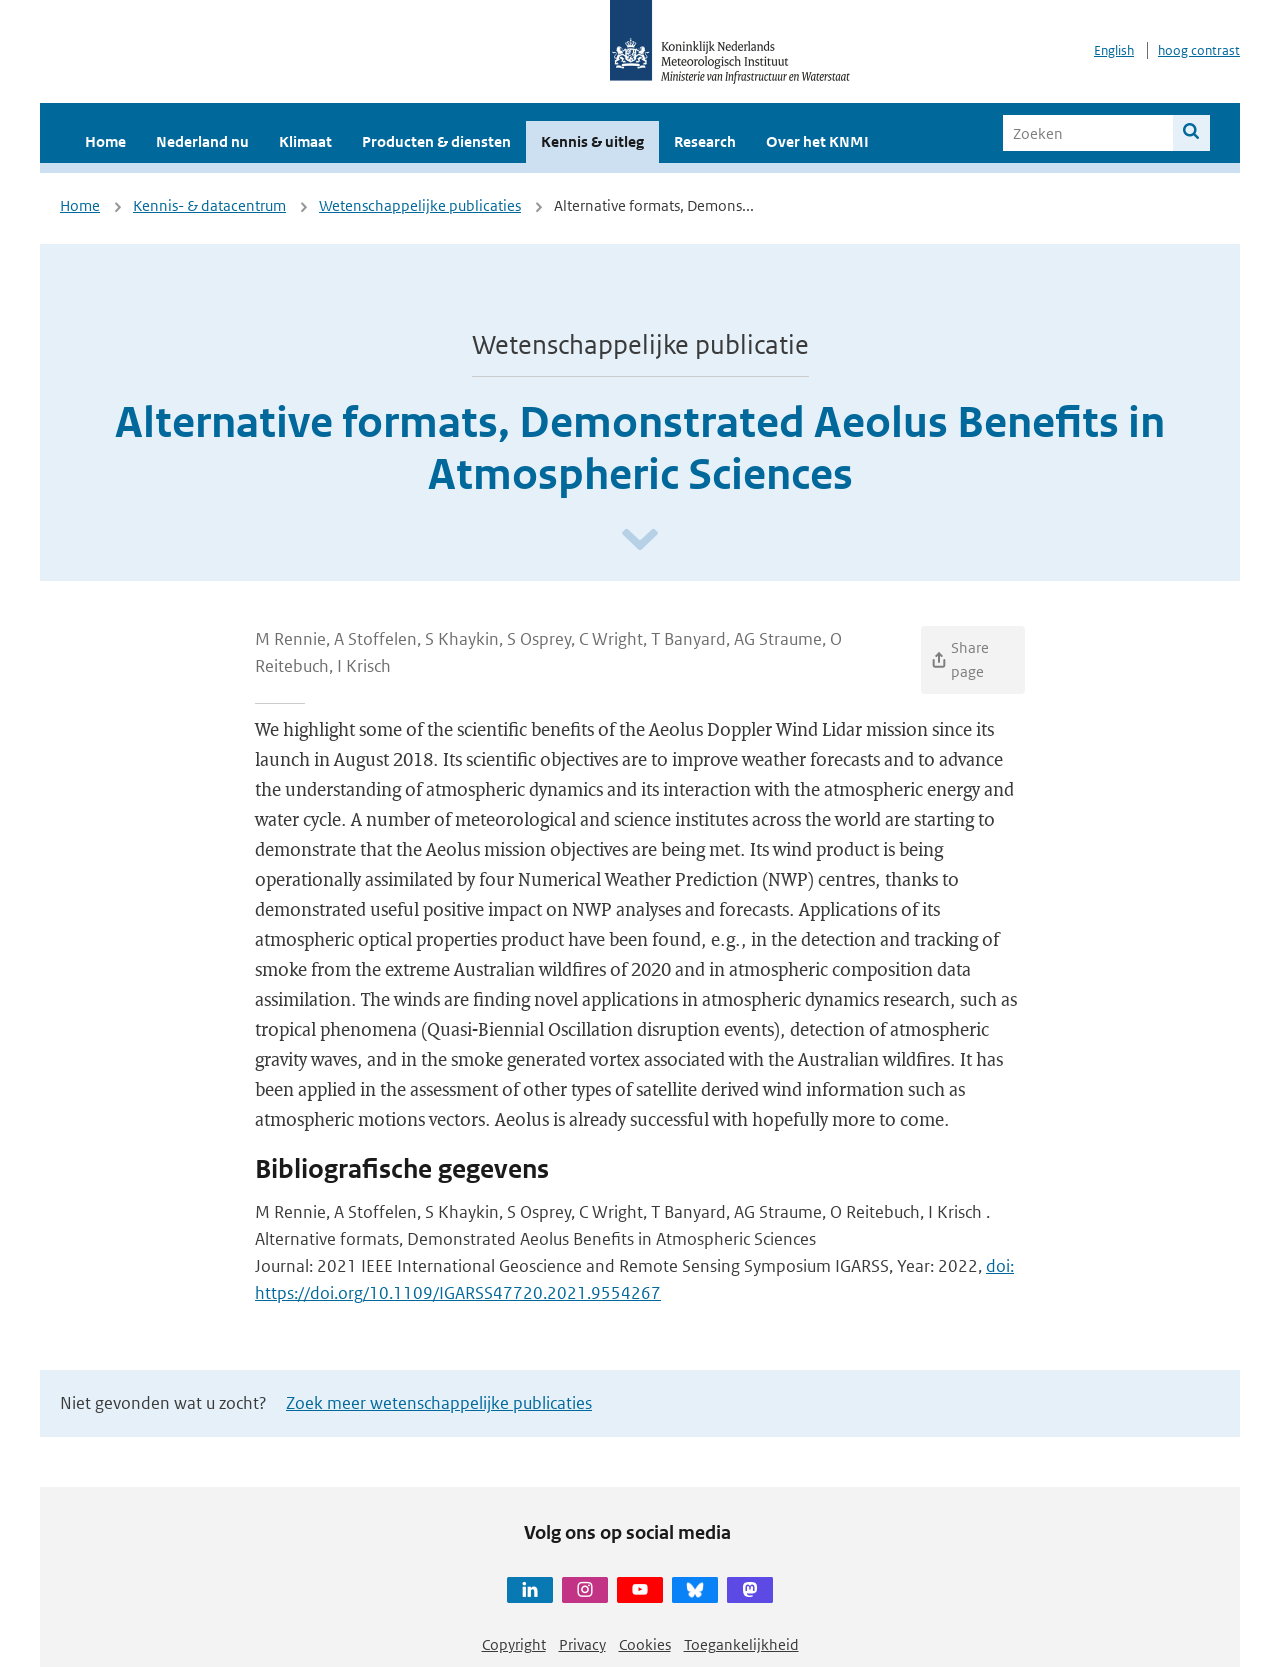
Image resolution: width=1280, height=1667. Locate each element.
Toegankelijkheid (741, 1644)
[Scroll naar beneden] (640, 540)
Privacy (582, 1644)
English (1114, 50)
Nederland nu (202, 141)
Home (105, 141)
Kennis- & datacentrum (209, 205)
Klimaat (305, 141)
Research (705, 141)
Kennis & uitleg (592, 141)
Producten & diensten (436, 141)
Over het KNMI (817, 141)
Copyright (514, 1644)
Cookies (645, 1644)
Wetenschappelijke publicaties (420, 205)
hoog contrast (1199, 50)
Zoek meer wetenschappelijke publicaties (439, 1403)
